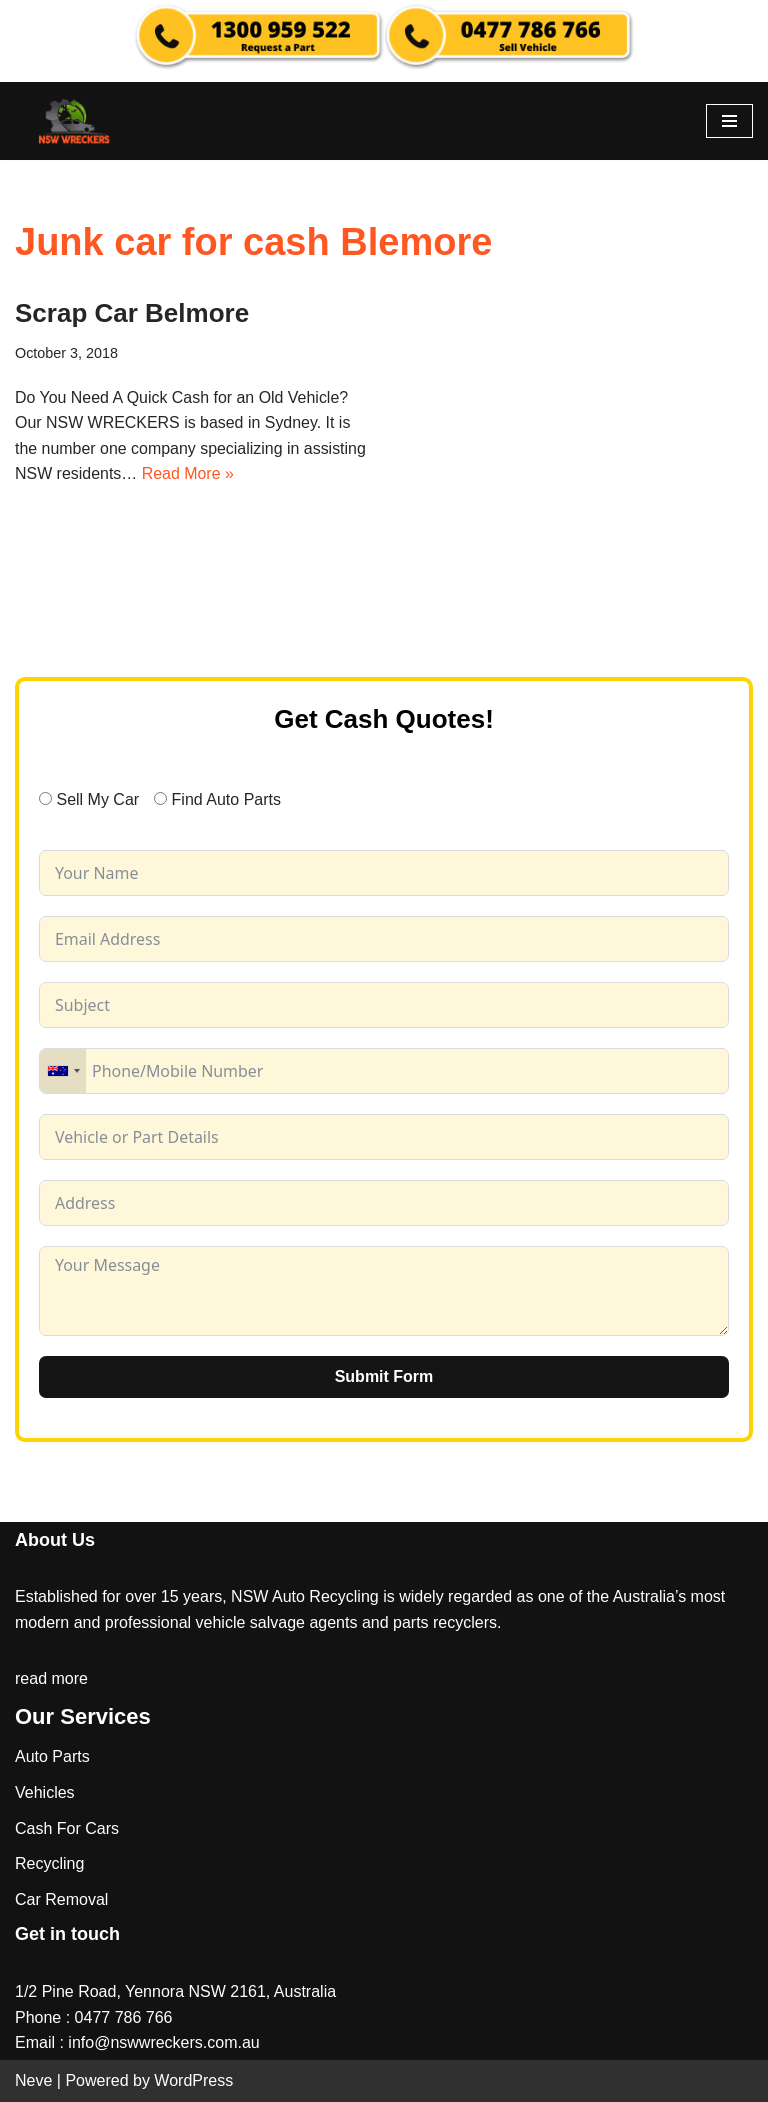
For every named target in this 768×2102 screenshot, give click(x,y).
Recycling (49, 1864)
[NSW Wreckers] (75, 121)
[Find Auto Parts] (160, 799)
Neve (33, 2080)
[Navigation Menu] (729, 121)
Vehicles (45, 1792)
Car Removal (61, 1899)
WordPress (193, 2080)
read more (51, 1678)
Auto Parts (52, 1757)
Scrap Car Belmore (132, 313)
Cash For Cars (67, 1828)
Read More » (188, 474)
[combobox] (63, 1071)
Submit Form (384, 1376)
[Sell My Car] (45, 799)
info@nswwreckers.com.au (163, 2043)
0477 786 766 (124, 2017)
